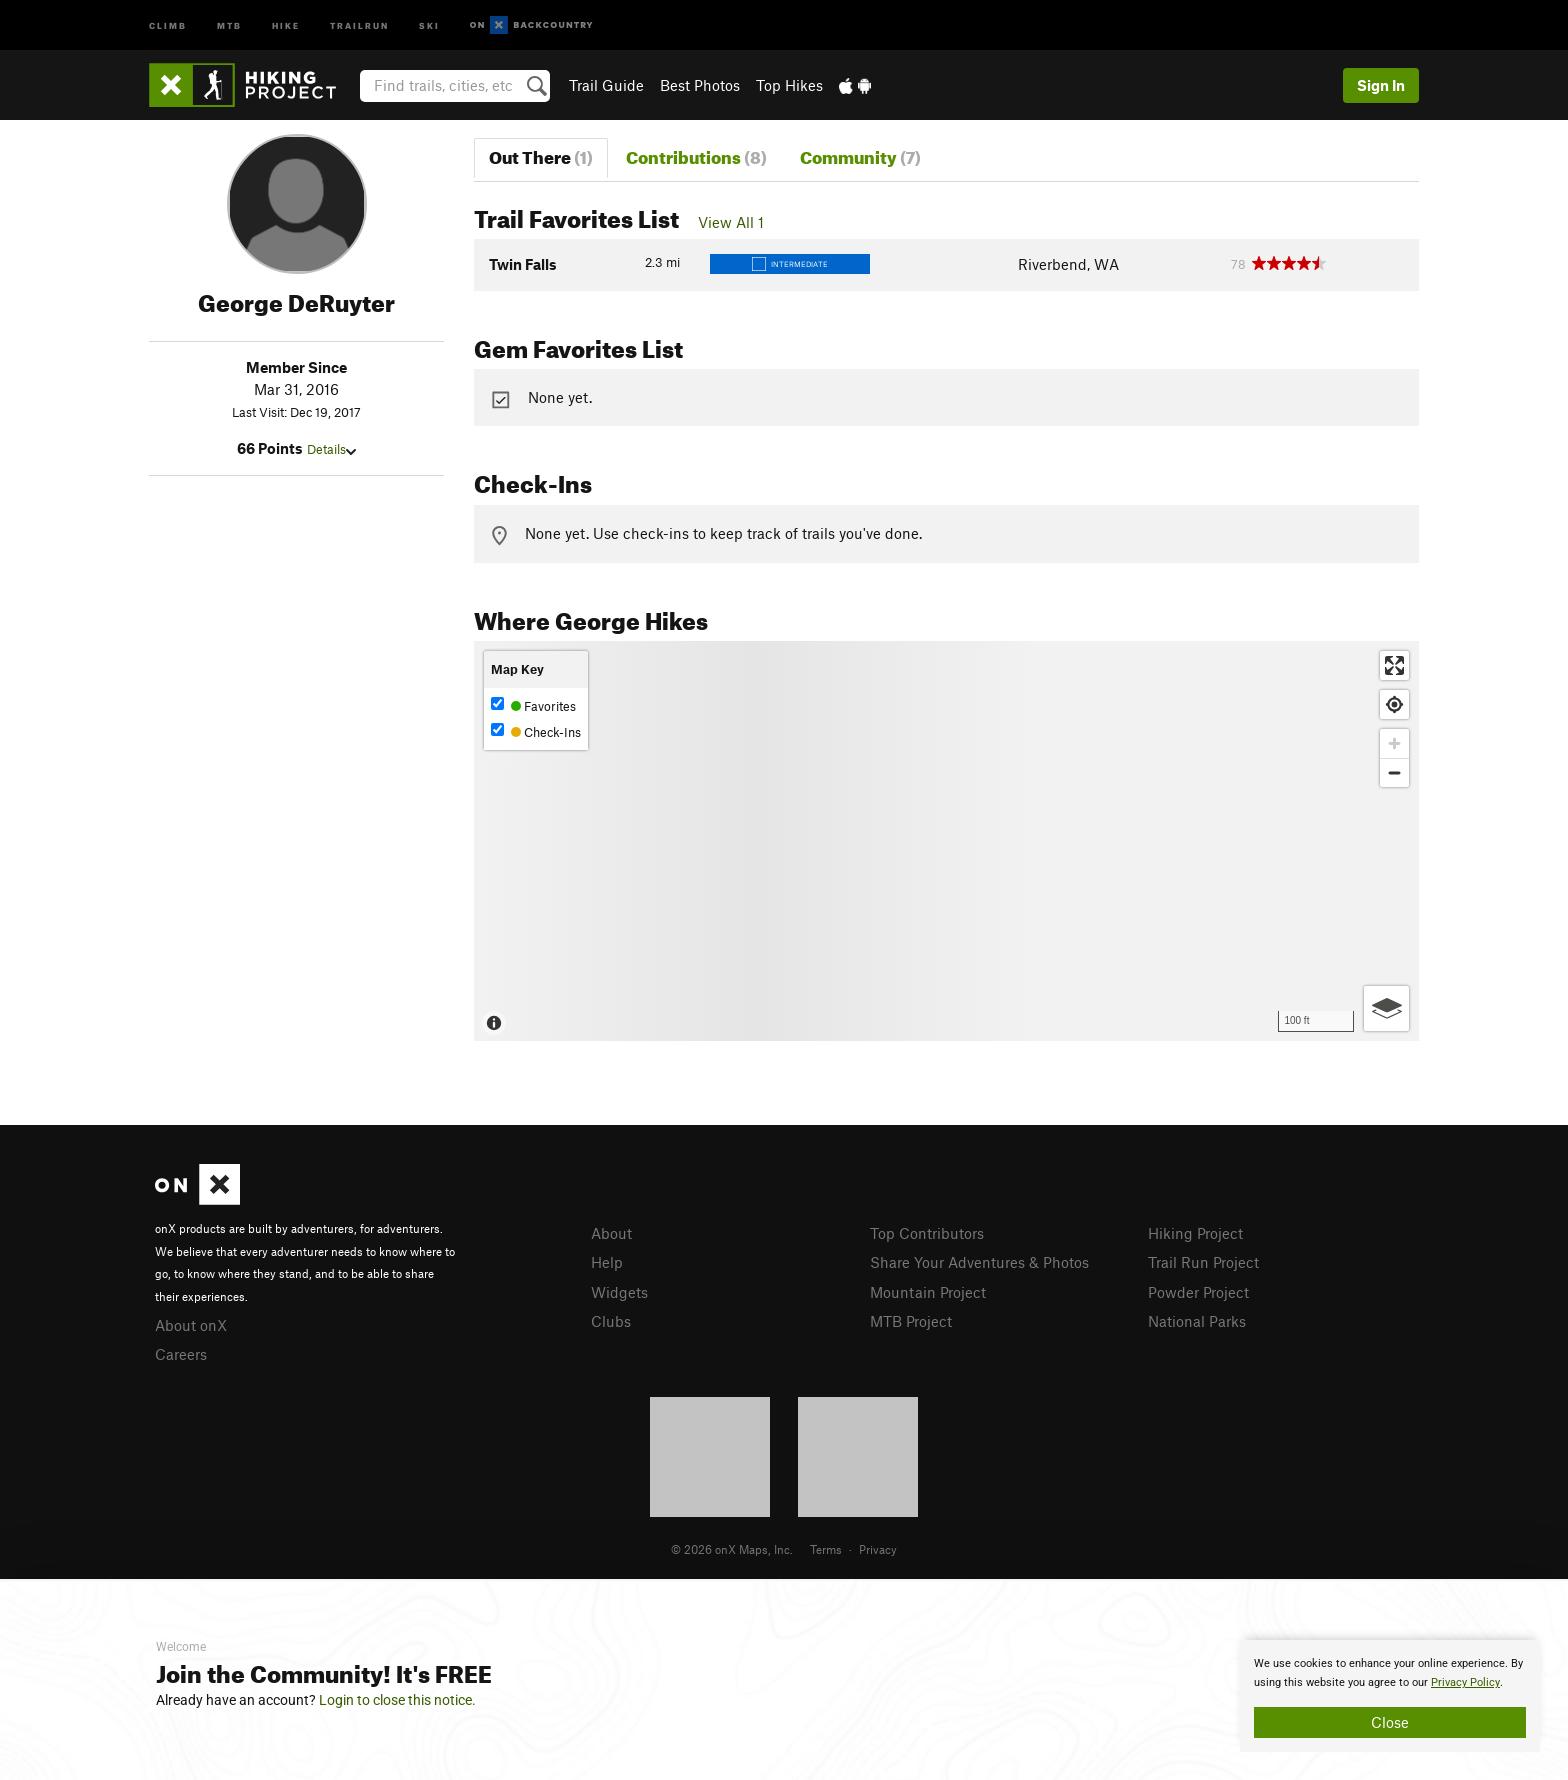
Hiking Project (1195, 1233)
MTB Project (911, 1321)
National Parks (1197, 1321)
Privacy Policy (1465, 1682)
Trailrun (359, 24)
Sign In (1381, 85)
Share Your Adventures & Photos (979, 1262)
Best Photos (700, 85)
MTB (229, 24)
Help (607, 1262)
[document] (1390, 1696)
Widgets (619, 1292)
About (611, 1233)
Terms (826, 1549)
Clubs (611, 1321)
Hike (286, 24)
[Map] (946, 841)
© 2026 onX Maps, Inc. (732, 1549)
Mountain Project (928, 1292)
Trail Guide (606, 85)
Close (1390, 1722)
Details (331, 449)
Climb (168, 24)
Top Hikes (789, 85)
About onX (191, 1325)
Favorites (533, 705)
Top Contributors (927, 1233)
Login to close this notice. (397, 1700)
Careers (181, 1354)
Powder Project (1198, 1292)
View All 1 (731, 222)
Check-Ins (536, 731)
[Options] (1386, 1008)
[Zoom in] (1394, 743)
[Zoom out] (1394, 772)
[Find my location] (1394, 704)
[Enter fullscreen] (1394, 665)
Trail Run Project (1203, 1262)
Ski (429, 24)
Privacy (878, 1549)
